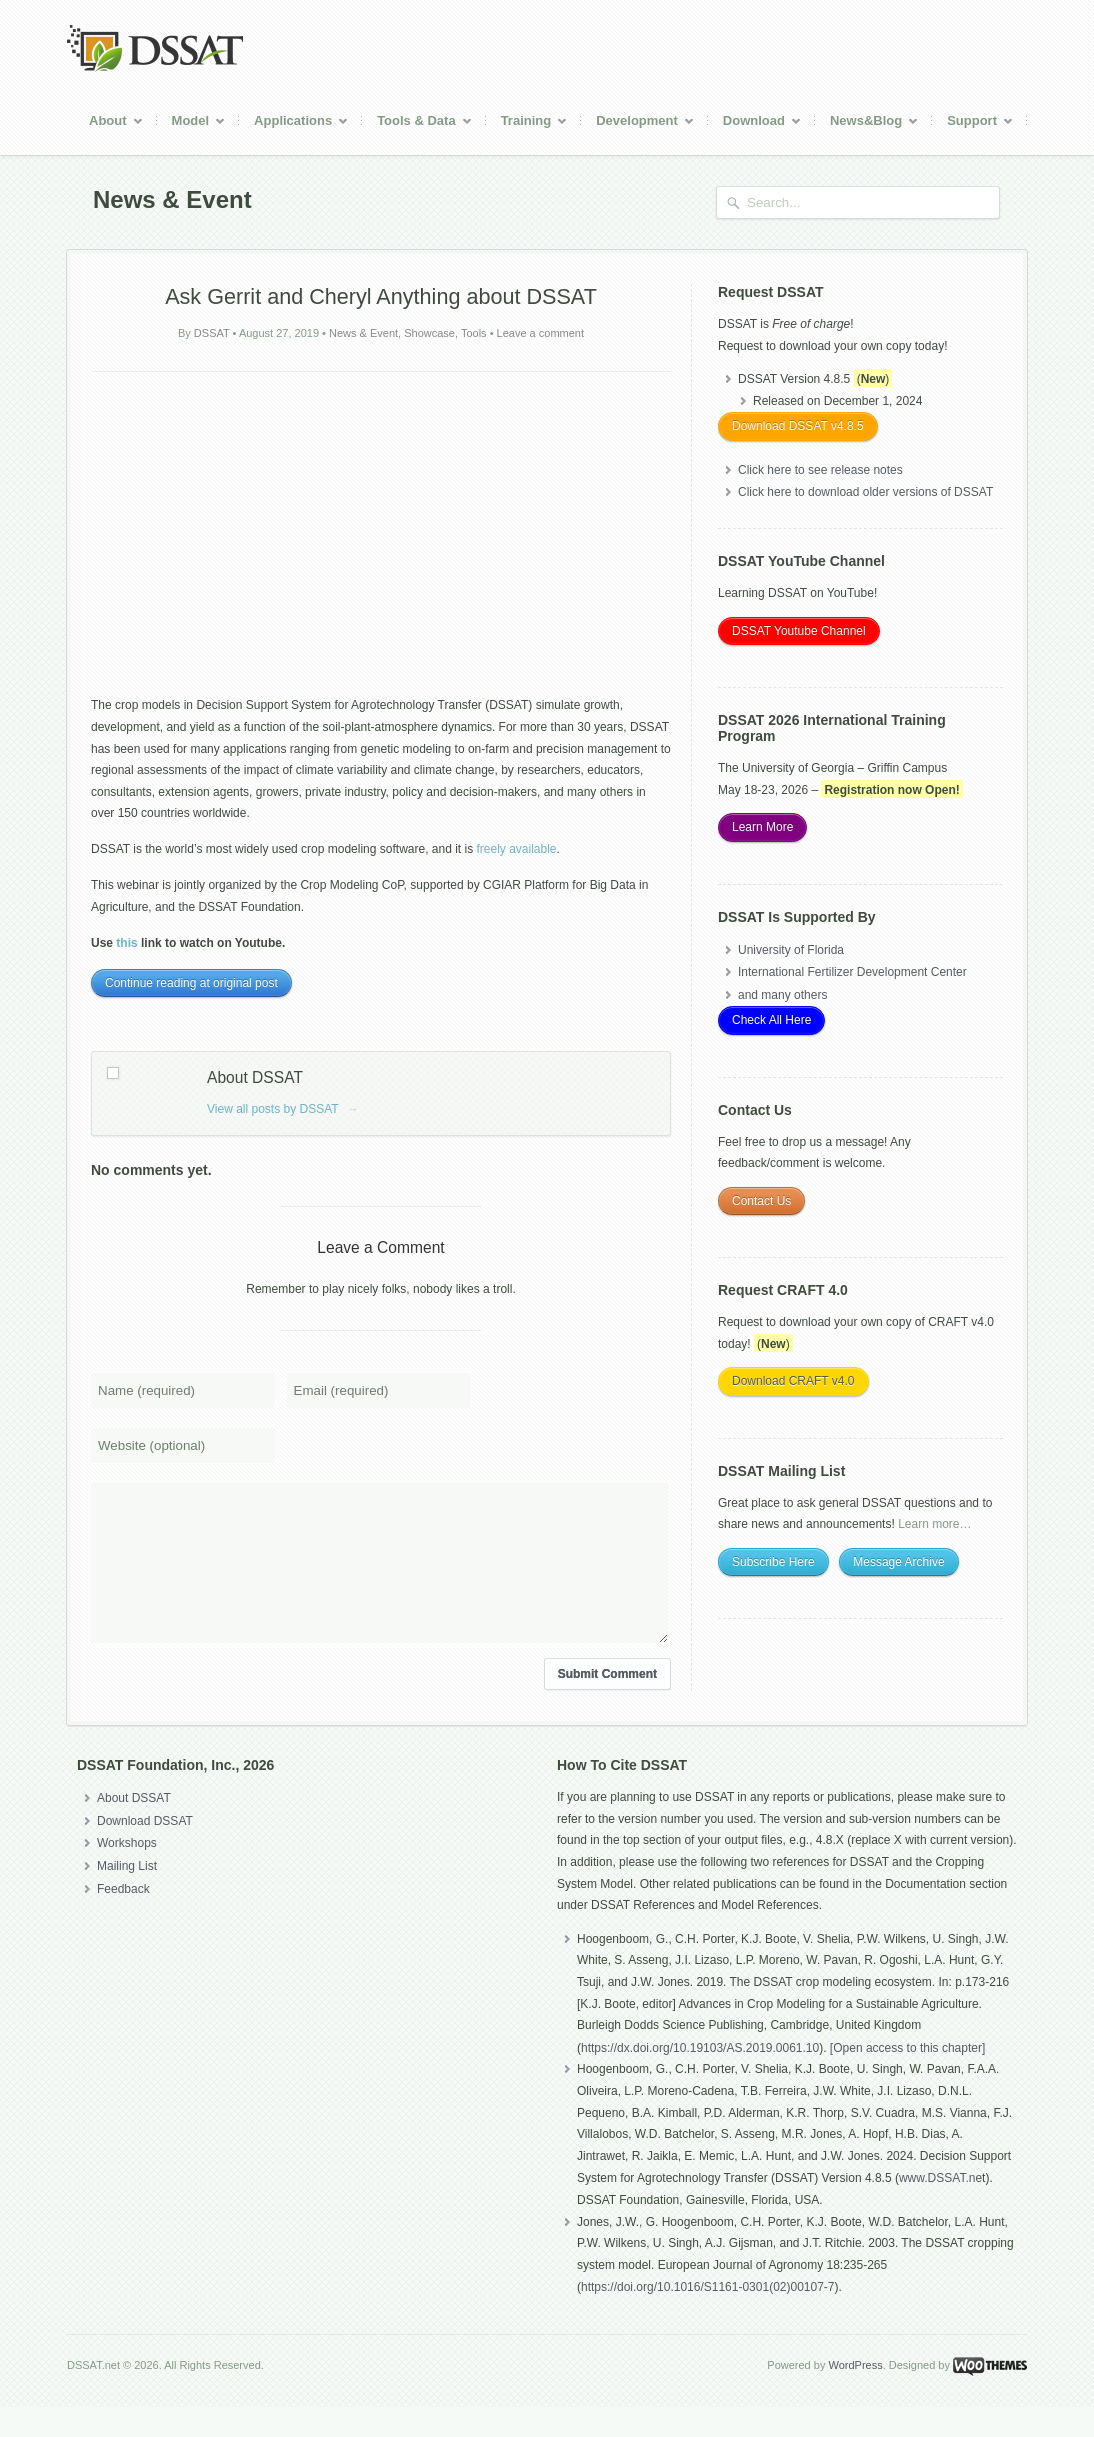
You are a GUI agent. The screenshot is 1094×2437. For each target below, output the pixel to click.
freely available (517, 849)
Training (527, 123)
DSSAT (212, 333)
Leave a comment (540, 333)
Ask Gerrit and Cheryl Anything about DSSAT (381, 296)
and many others (782, 995)
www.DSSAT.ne (940, 2208)
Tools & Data (417, 123)
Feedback (123, 1919)
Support (973, 123)
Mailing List (127, 1896)
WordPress (855, 2395)
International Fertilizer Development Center (852, 972)
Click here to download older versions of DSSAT (865, 492)
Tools (474, 333)
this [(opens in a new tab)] (126, 943)
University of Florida (791, 950)
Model (192, 123)
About (109, 123)
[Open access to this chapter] (907, 2078)
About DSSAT (134, 1828)
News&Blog (867, 123)
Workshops (127, 1873)
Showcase (429, 333)
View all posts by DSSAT (283, 1109)
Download (755, 123)
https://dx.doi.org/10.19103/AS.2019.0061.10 (700, 2078)
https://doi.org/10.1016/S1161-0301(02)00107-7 (708, 2317)
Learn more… (934, 1524)
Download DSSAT (145, 1851)
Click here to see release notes (820, 470)
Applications (294, 123)
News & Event (363, 333)
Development (638, 123)
